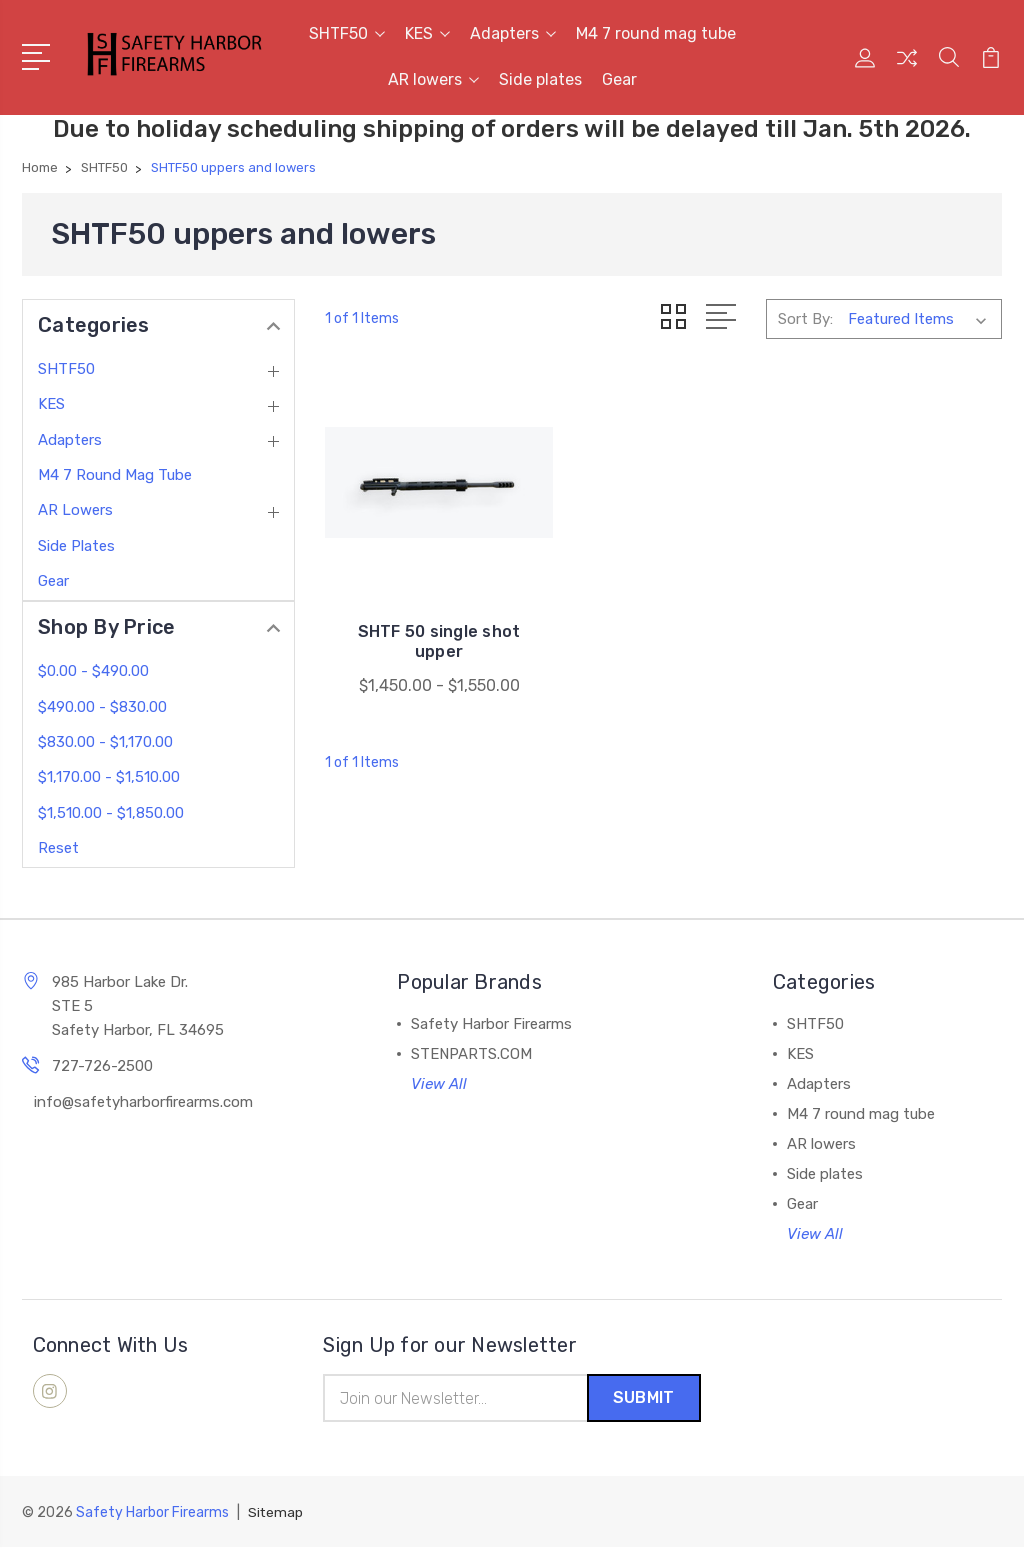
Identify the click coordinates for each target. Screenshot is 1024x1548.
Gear (619, 79)
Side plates (540, 79)
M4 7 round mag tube (656, 33)
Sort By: (805, 318)
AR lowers (433, 79)
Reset (58, 848)
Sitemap (276, 1513)
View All (439, 1084)
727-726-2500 (102, 1066)
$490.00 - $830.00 (102, 707)
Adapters (513, 33)
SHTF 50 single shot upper (431, 624)
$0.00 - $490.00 (93, 671)
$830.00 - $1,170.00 (105, 742)
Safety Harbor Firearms (491, 1024)
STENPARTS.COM (471, 1054)
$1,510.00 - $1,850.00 (111, 813)
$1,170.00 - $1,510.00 (109, 777)
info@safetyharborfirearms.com (143, 1102)
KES (427, 33)
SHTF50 (347, 33)
